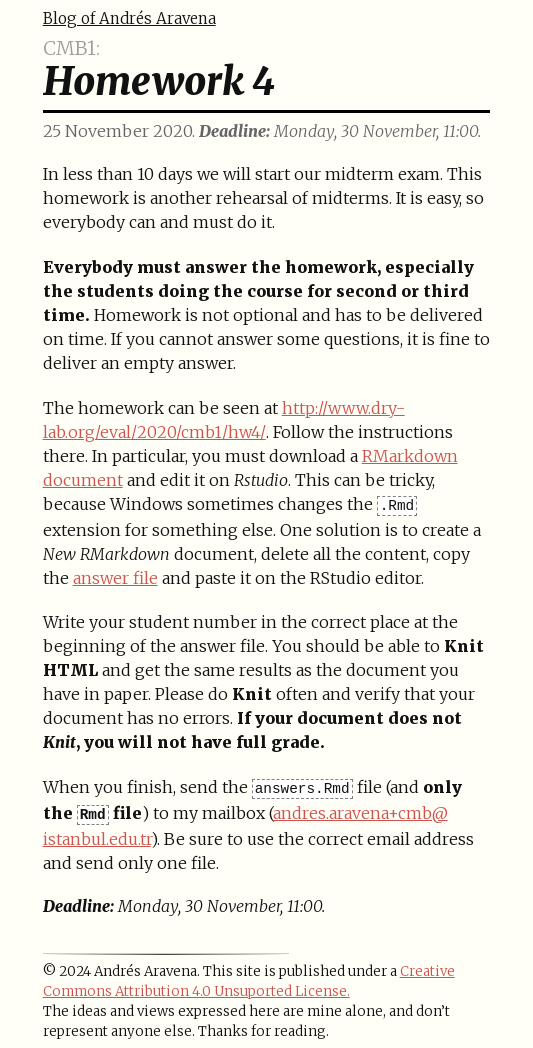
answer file (115, 578)
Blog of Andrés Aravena (129, 18)
